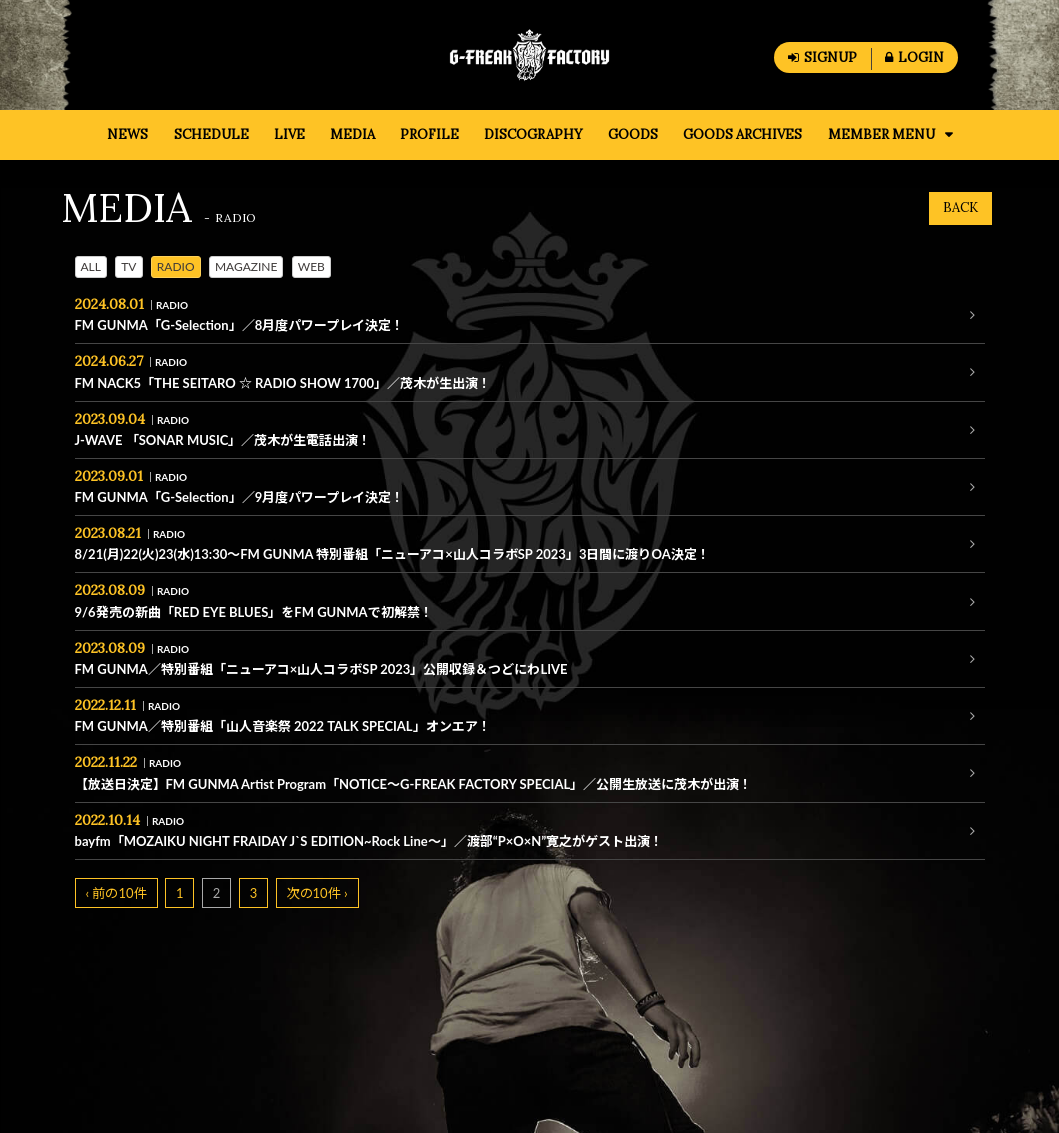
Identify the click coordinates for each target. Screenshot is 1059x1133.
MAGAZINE (246, 266)
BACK (960, 207)
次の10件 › (317, 893)
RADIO (176, 266)
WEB (311, 266)
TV (128, 266)
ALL (91, 266)
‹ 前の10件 (116, 893)
